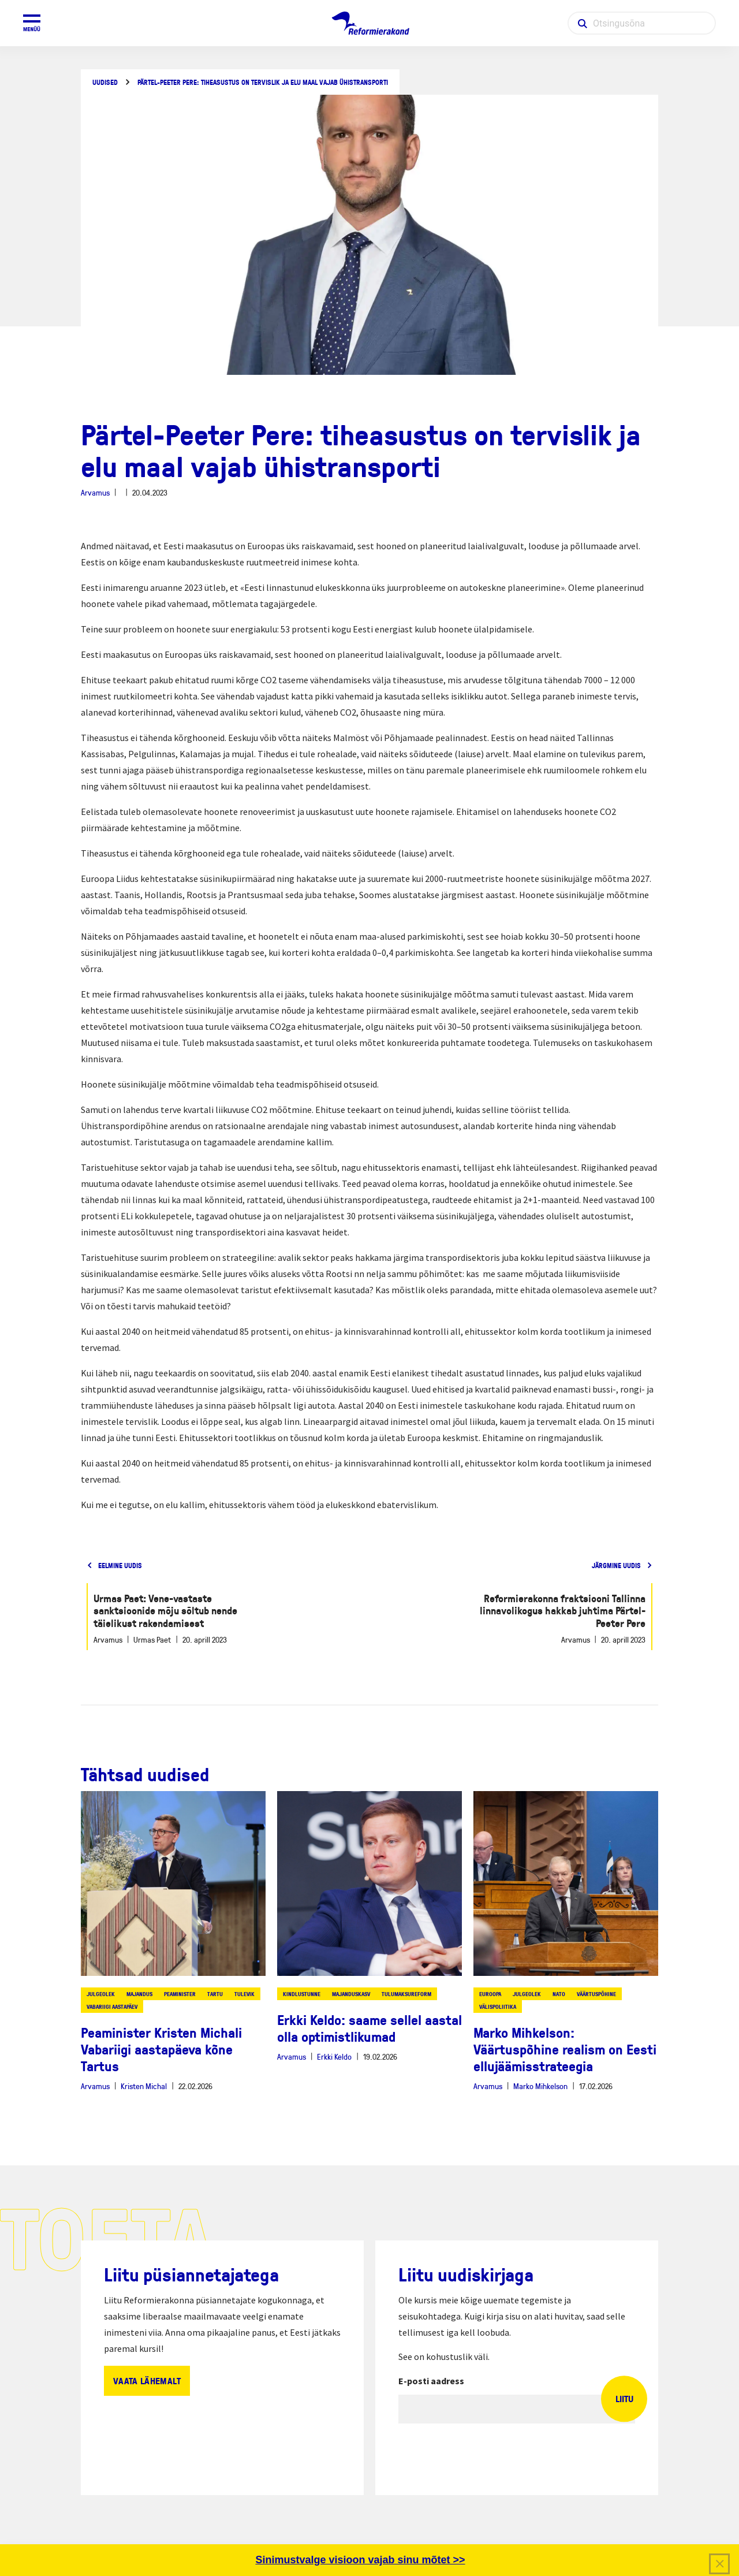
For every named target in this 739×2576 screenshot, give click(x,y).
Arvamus (95, 492)
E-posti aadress (431, 2381)
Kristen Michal (144, 2085)
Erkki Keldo (334, 2056)
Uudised (105, 82)
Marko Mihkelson (540, 2085)
